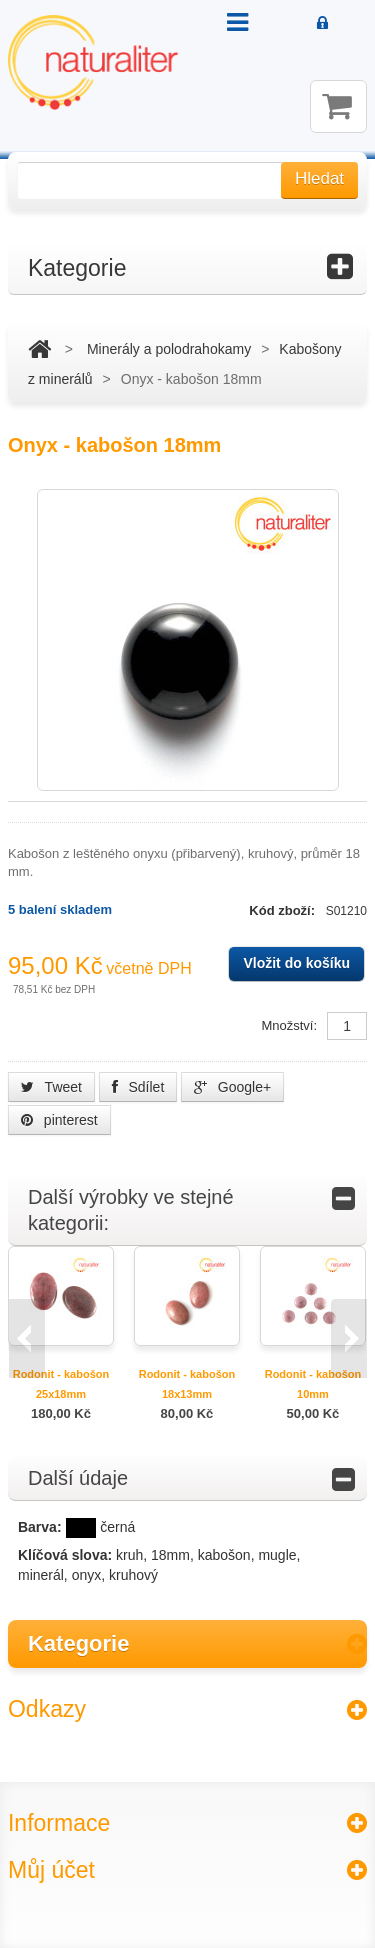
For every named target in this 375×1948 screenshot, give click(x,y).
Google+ (232, 1087)
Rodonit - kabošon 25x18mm (61, 1384)
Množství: (289, 1025)
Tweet (51, 1087)
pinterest (59, 1120)
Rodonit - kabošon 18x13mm (187, 1384)
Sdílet (138, 1087)
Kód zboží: (283, 910)
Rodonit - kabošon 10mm (313, 1384)
